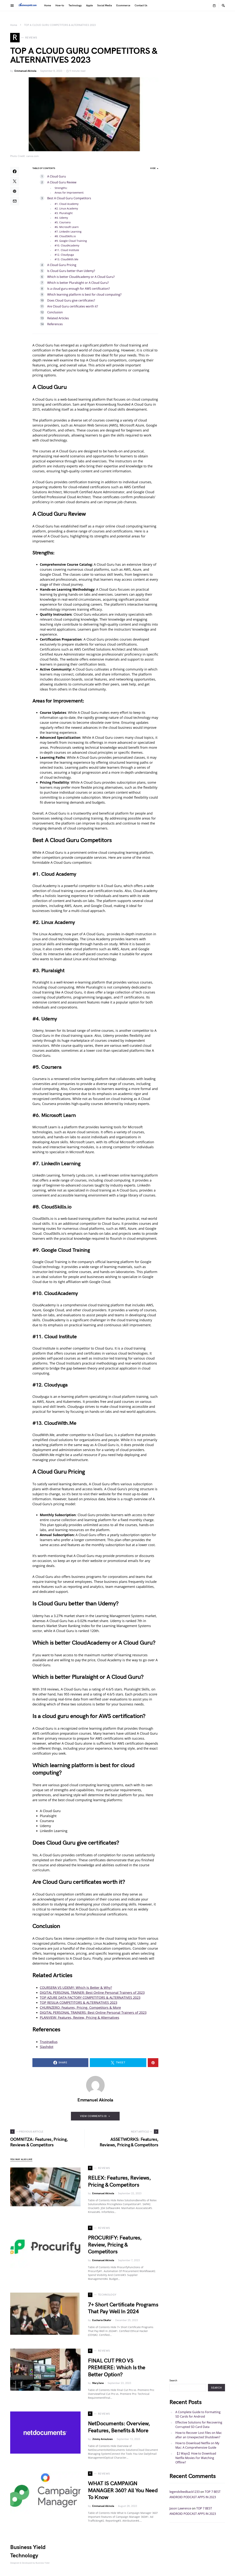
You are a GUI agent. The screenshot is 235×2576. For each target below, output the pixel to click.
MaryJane (98, 2385)
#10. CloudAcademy (67, 248)
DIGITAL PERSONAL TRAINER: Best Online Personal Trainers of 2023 (92, 1995)
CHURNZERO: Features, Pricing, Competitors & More (80, 2010)
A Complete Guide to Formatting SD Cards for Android (198, 2416)
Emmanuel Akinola (25, 73)
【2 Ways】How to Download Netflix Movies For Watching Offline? (195, 2460)
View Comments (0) (93, 2118)
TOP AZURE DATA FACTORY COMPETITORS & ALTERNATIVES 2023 (90, 2000)
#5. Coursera (63, 224)
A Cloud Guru (56, 179)
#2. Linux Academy (66, 211)
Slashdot (46, 2049)
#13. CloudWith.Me (66, 261)
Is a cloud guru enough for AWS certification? (78, 291)
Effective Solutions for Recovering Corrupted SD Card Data (198, 2427)
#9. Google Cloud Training (71, 243)
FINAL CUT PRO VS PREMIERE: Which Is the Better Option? (116, 2370)
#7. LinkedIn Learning (68, 234)
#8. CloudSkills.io (65, 238)
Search (173, 2382)
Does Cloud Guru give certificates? (71, 303)
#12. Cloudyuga (64, 257)
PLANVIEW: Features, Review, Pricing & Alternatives (79, 2020)
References (55, 326)
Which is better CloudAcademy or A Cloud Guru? (81, 279)
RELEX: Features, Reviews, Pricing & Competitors (119, 2184)
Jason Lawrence (180, 2511)
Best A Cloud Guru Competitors (69, 201)
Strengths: (61, 190)
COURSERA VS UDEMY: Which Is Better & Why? (76, 1990)
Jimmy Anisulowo (102, 2441)
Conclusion (55, 315)
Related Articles (58, 321)
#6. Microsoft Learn (67, 229)
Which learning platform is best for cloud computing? (84, 297)
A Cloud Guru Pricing (61, 267)
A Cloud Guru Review (61, 185)
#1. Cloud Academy (67, 206)
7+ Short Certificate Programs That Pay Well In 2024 (123, 2311)
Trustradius (49, 2044)
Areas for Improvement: (69, 195)
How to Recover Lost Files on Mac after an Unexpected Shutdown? (198, 2437)
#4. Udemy (61, 220)
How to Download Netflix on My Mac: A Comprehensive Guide (197, 2447)
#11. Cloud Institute (67, 252)
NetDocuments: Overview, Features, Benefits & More (119, 2429)
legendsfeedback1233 (184, 2494)
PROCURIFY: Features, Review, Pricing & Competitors (115, 2247)
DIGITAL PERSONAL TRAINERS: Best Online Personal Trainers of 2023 (93, 2015)
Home (13, 25)
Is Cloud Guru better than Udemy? (71, 273)
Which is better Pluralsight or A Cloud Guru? (78, 285)
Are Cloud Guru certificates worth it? (72, 309)
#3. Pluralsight (64, 215)
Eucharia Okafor (101, 2322)
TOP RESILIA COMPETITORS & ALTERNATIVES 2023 (78, 2005)
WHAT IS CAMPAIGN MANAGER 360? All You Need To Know (123, 2493)
